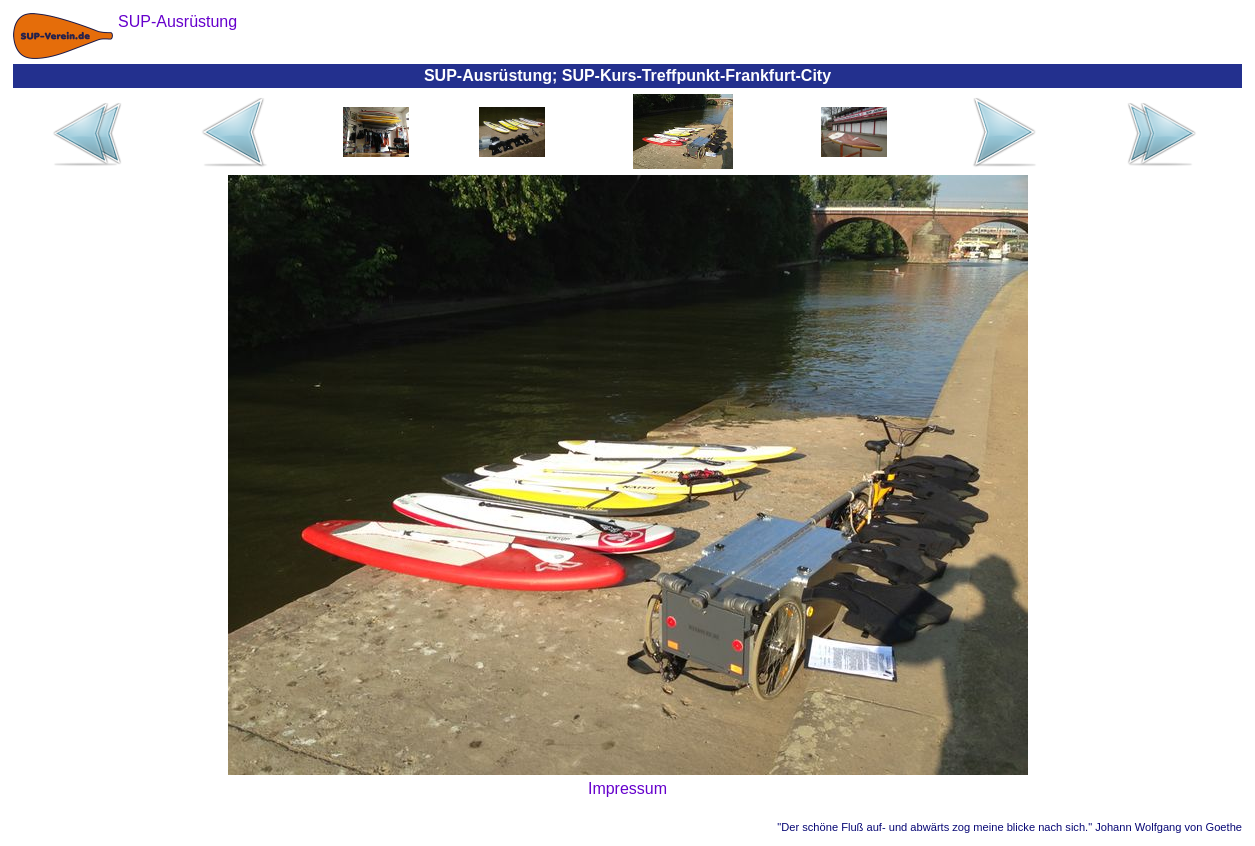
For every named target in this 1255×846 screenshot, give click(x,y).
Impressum (627, 788)
